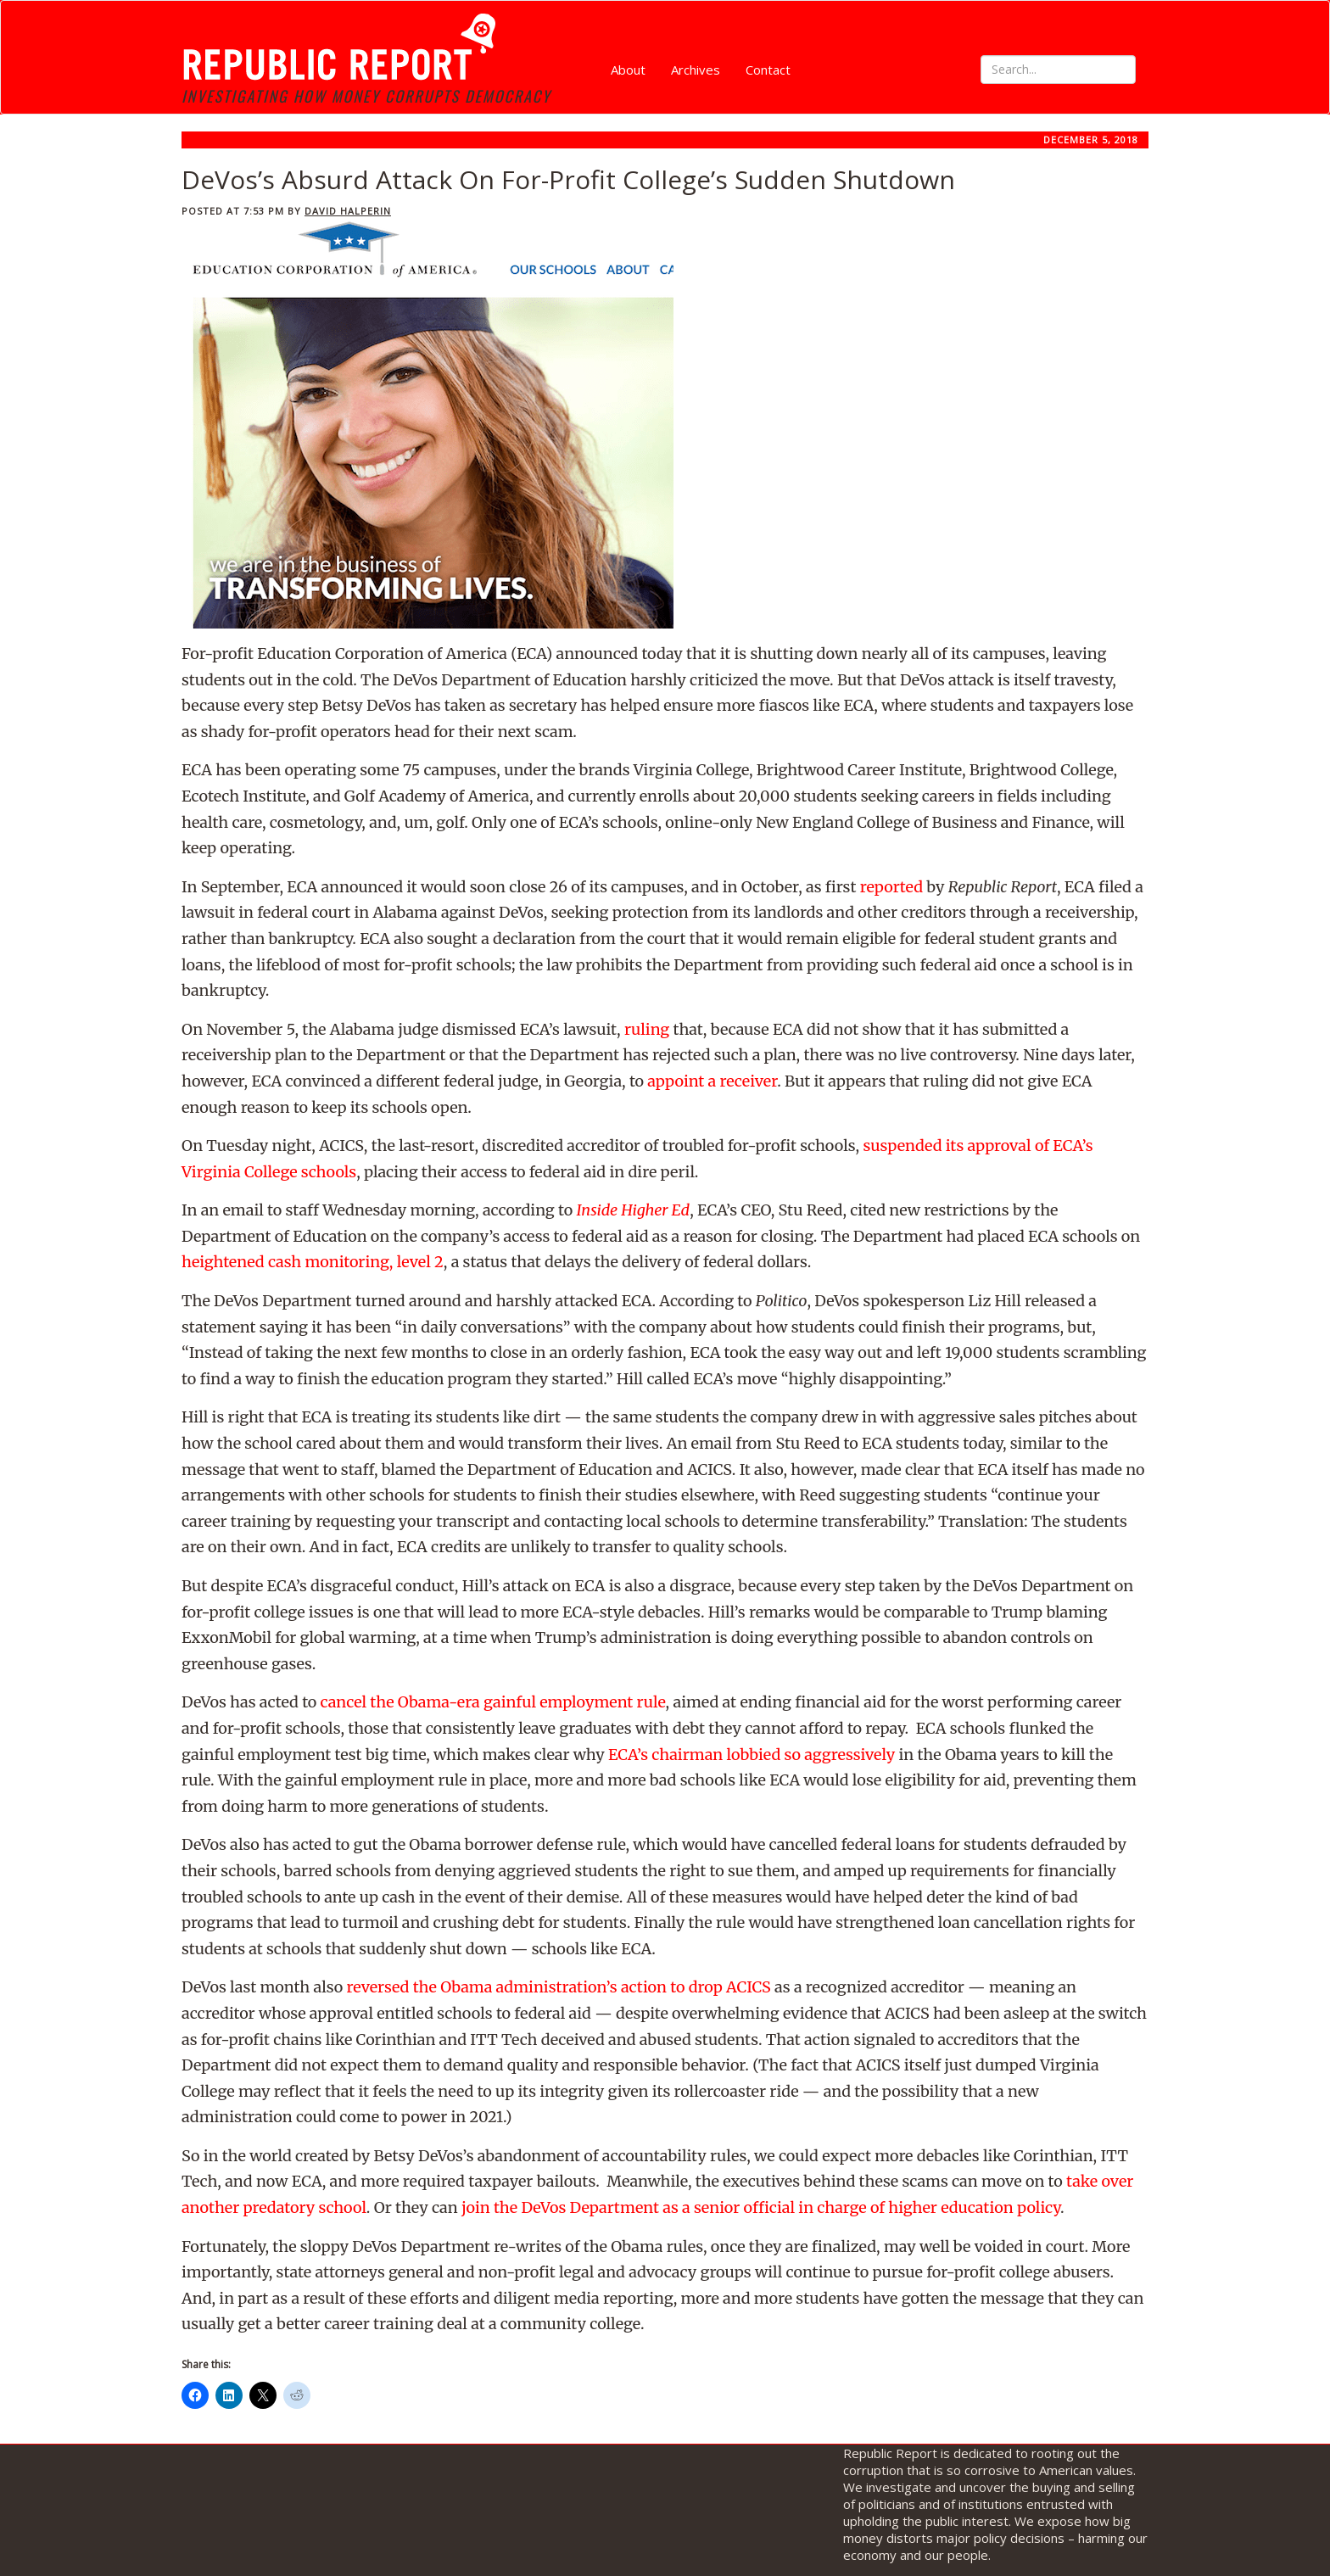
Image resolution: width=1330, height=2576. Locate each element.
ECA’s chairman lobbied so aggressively (751, 1754)
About (628, 69)
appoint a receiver (712, 1081)
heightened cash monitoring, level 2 (313, 1261)
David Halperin (348, 210)
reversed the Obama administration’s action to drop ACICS (558, 1987)
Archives (695, 69)
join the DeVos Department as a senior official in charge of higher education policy (760, 2207)
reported (891, 887)
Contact (768, 69)
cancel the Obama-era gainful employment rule (493, 1702)
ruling (646, 1029)
